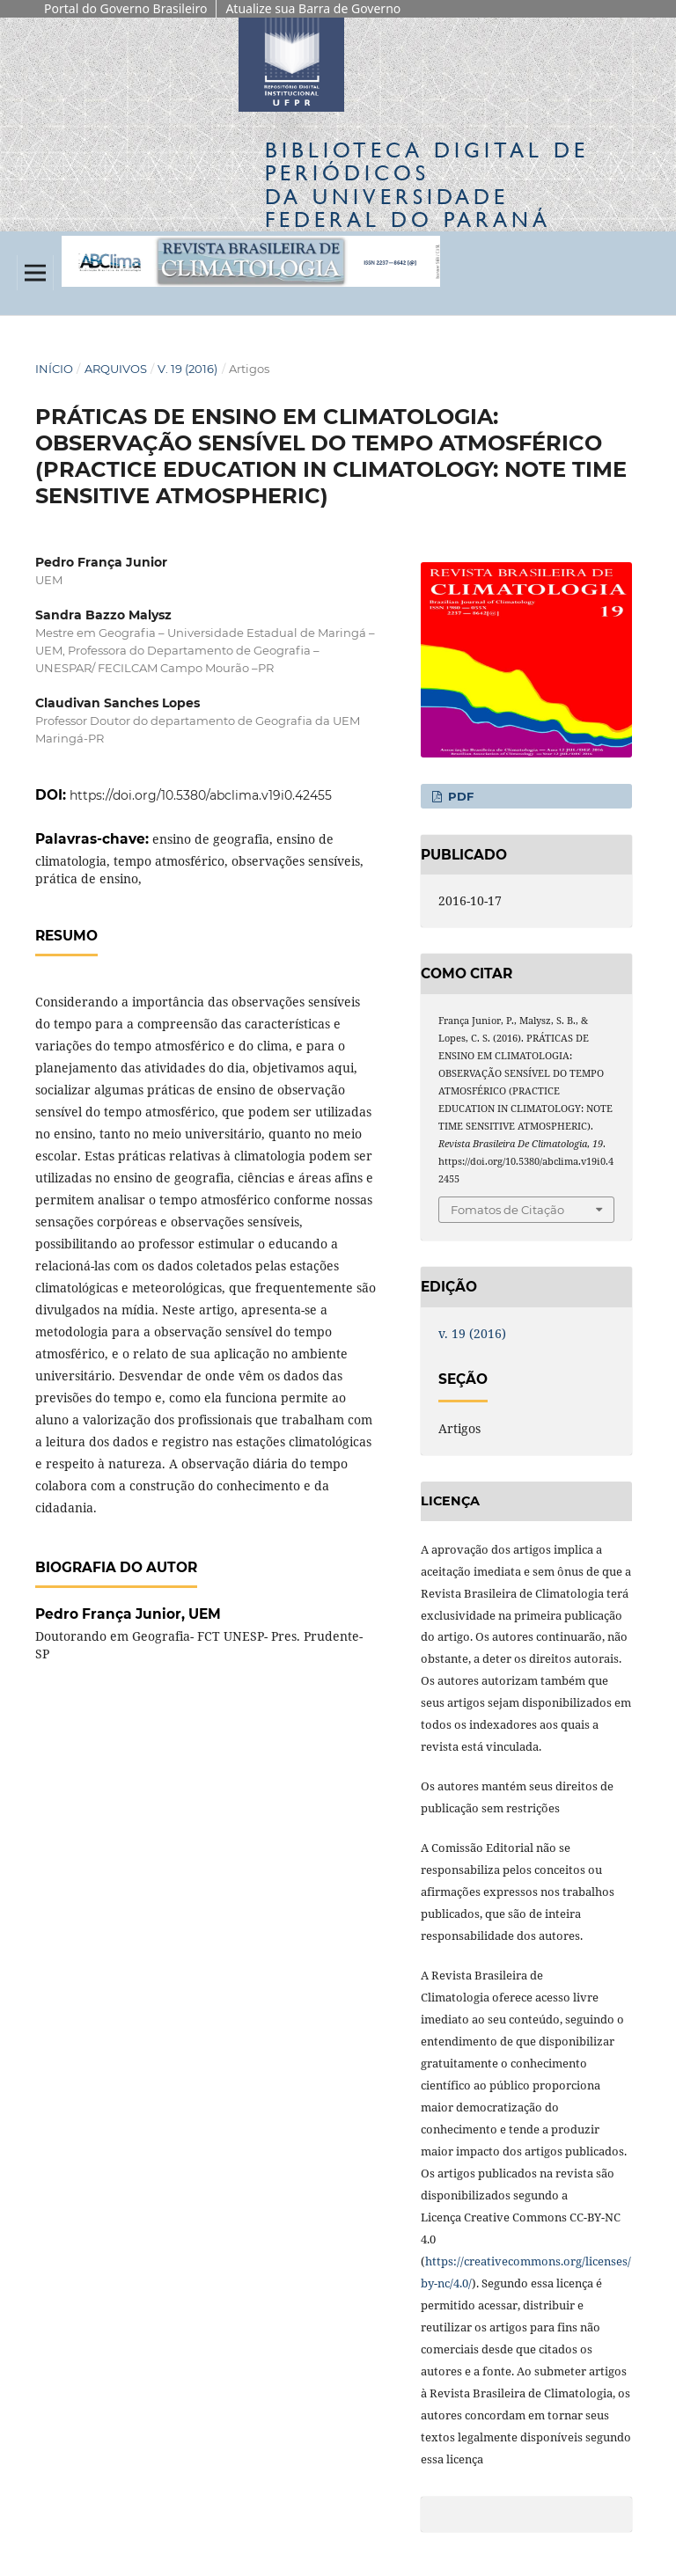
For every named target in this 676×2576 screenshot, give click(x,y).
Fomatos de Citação (507, 1210)
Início (54, 369)
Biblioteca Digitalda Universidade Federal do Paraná (427, 184)
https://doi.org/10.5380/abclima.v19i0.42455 (201, 795)
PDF (459, 796)
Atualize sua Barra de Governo (312, 8)
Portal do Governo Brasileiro (125, 8)
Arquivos (115, 369)
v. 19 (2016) (187, 369)
